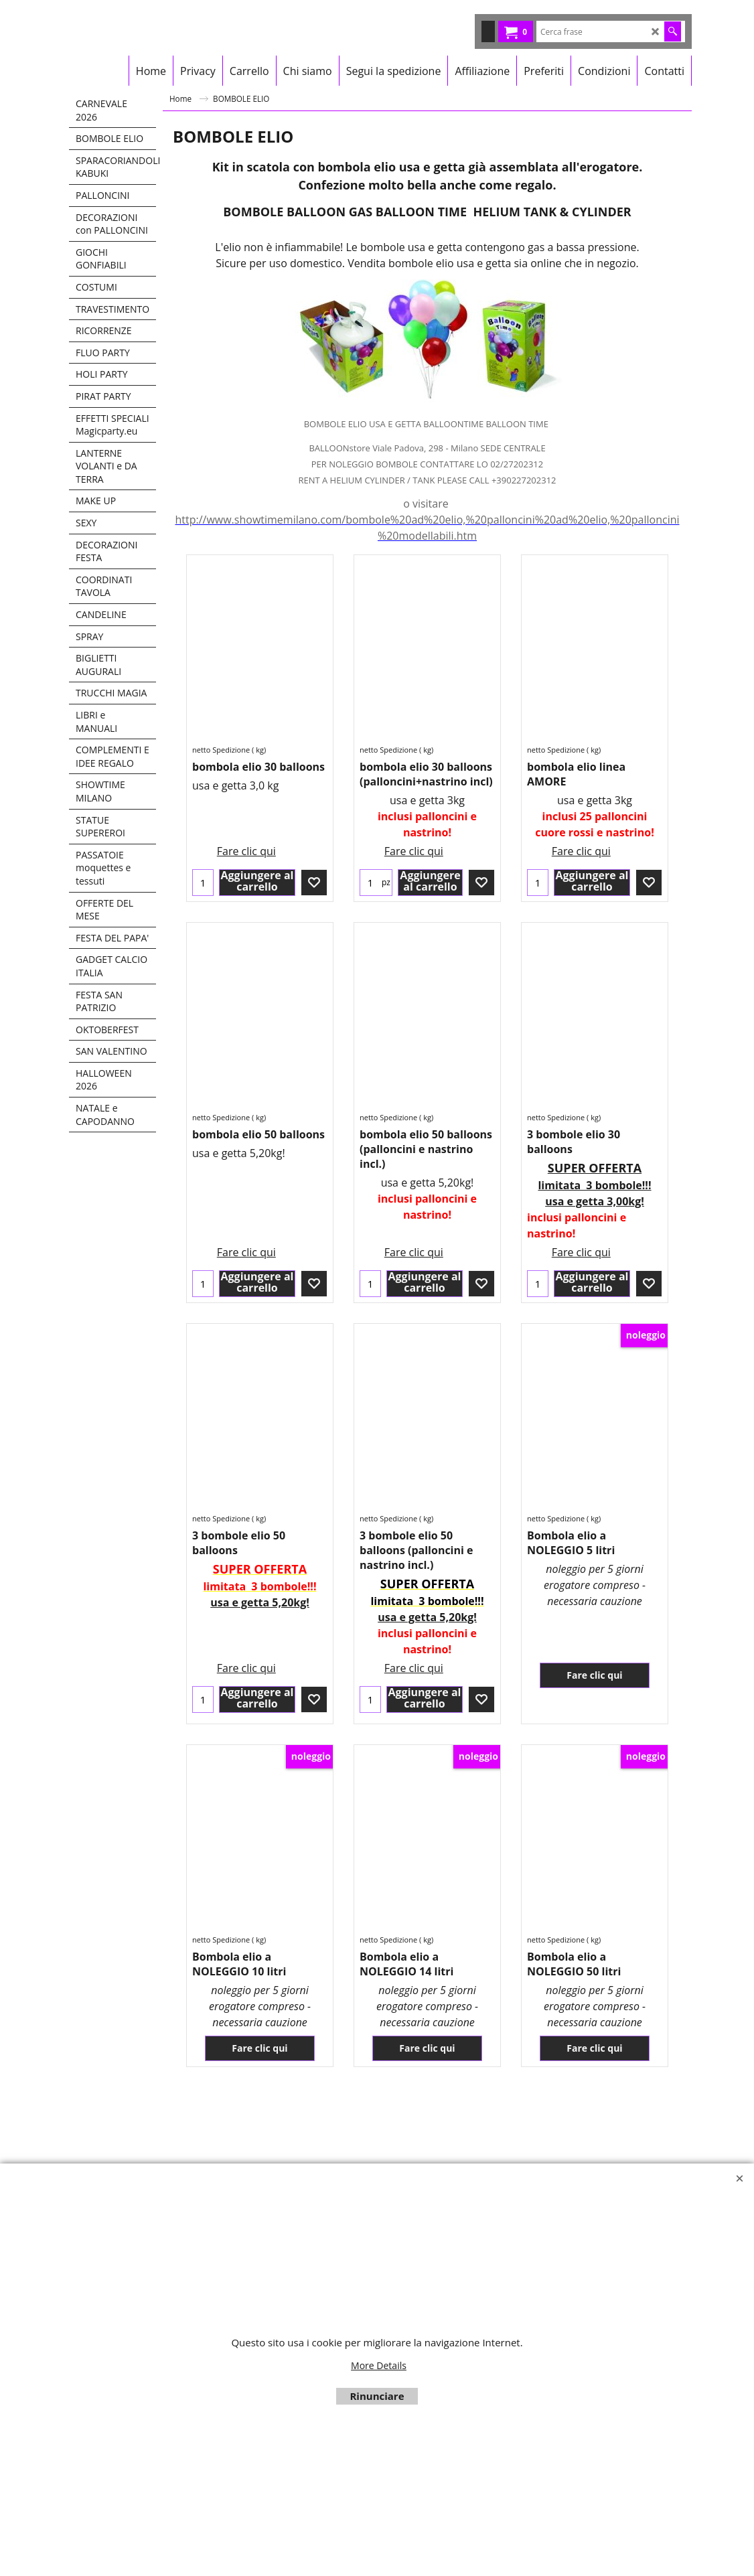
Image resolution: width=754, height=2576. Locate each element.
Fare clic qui (246, 817)
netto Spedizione (221, 750)
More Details (378, 2365)
